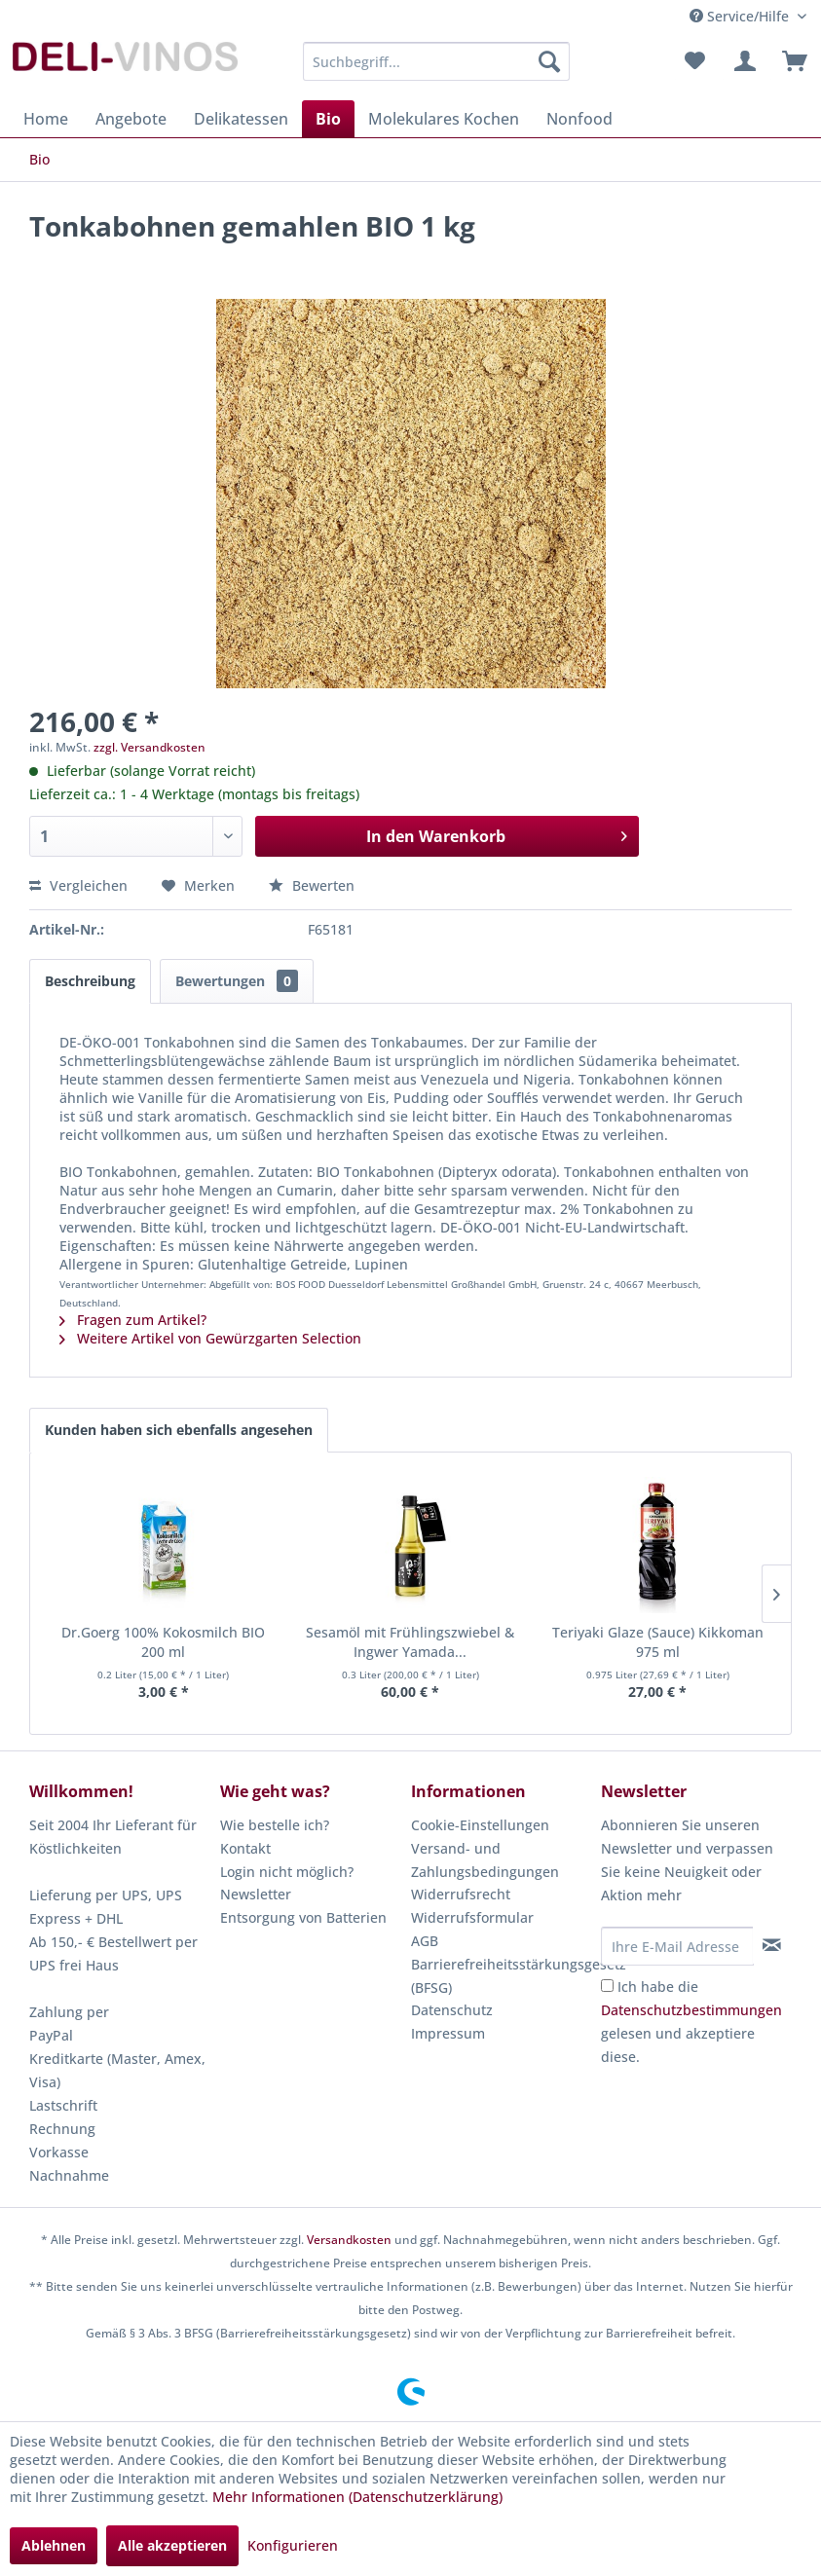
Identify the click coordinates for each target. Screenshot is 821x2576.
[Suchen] (549, 61)
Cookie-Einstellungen (480, 1825)
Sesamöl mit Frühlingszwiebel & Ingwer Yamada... (410, 1642)
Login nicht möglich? (287, 1871)
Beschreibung (90, 981)
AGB (424, 1941)
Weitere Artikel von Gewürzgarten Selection (210, 1338)
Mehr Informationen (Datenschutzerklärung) (357, 2496)
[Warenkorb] (789, 61)
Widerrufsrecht (460, 1894)
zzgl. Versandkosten (149, 747)
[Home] (46, 118)
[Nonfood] (579, 118)
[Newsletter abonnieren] (772, 1945)
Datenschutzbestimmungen (691, 2010)
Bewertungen (236, 981)
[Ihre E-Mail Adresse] (677, 1946)
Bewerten (312, 885)
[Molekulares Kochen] (444, 118)
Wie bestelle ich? (274, 1825)
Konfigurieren (292, 2545)
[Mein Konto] (742, 61)
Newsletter (255, 1894)
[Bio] (328, 118)
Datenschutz (452, 2010)
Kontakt (245, 1848)
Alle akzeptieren (172, 2545)
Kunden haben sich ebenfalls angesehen (179, 1429)
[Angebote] (131, 118)
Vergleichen (78, 885)
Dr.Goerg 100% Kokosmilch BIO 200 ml (163, 1642)
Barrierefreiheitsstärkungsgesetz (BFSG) (501, 1976)
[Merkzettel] (694, 61)
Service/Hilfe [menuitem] (741, 16)
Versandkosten (349, 2239)
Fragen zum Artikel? (132, 1319)
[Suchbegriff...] (436, 61)
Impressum (448, 2033)
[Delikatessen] (241, 118)
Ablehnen (53, 2545)
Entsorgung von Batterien (303, 1917)
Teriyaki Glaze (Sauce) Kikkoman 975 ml (658, 1642)
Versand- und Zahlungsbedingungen (485, 1860)
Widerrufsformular (472, 1917)
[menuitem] (436, 61)
